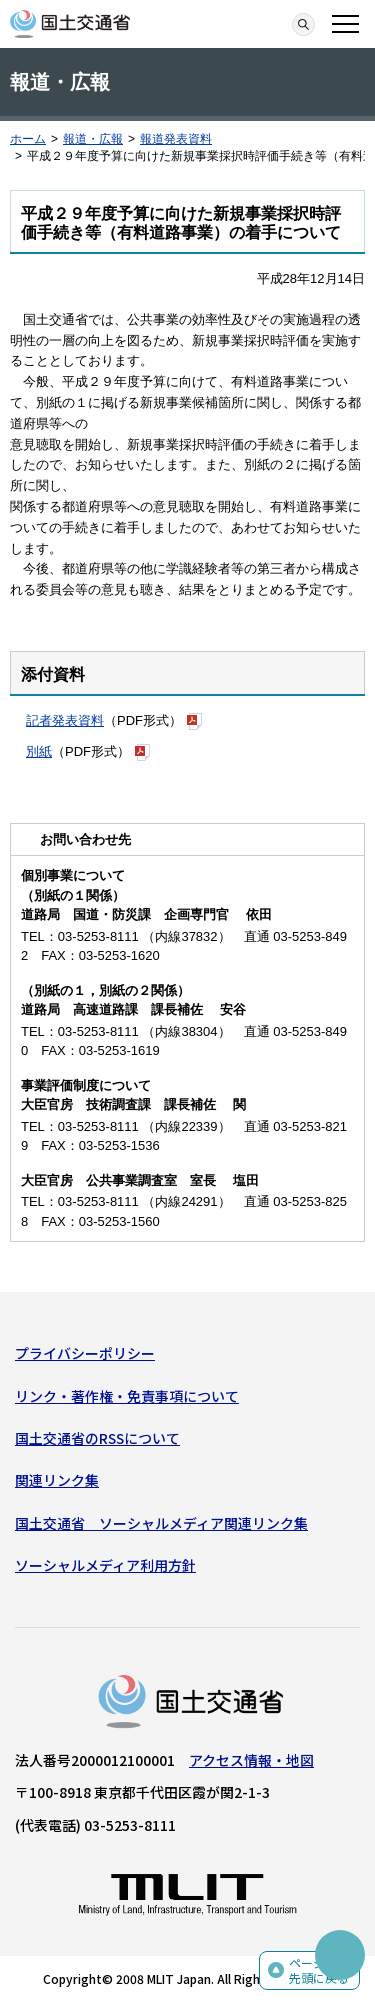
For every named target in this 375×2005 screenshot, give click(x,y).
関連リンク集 (57, 1480)
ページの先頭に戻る (319, 1970)
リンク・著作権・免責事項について (127, 1396)
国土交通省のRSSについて (97, 1438)
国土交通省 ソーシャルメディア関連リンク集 (161, 1523)
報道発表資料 (176, 139)
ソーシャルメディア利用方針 (105, 1565)
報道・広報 (93, 139)
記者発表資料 (65, 720)
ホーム (28, 139)
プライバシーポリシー (85, 1353)
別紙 (39, 751)
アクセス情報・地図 (251, 1760)
